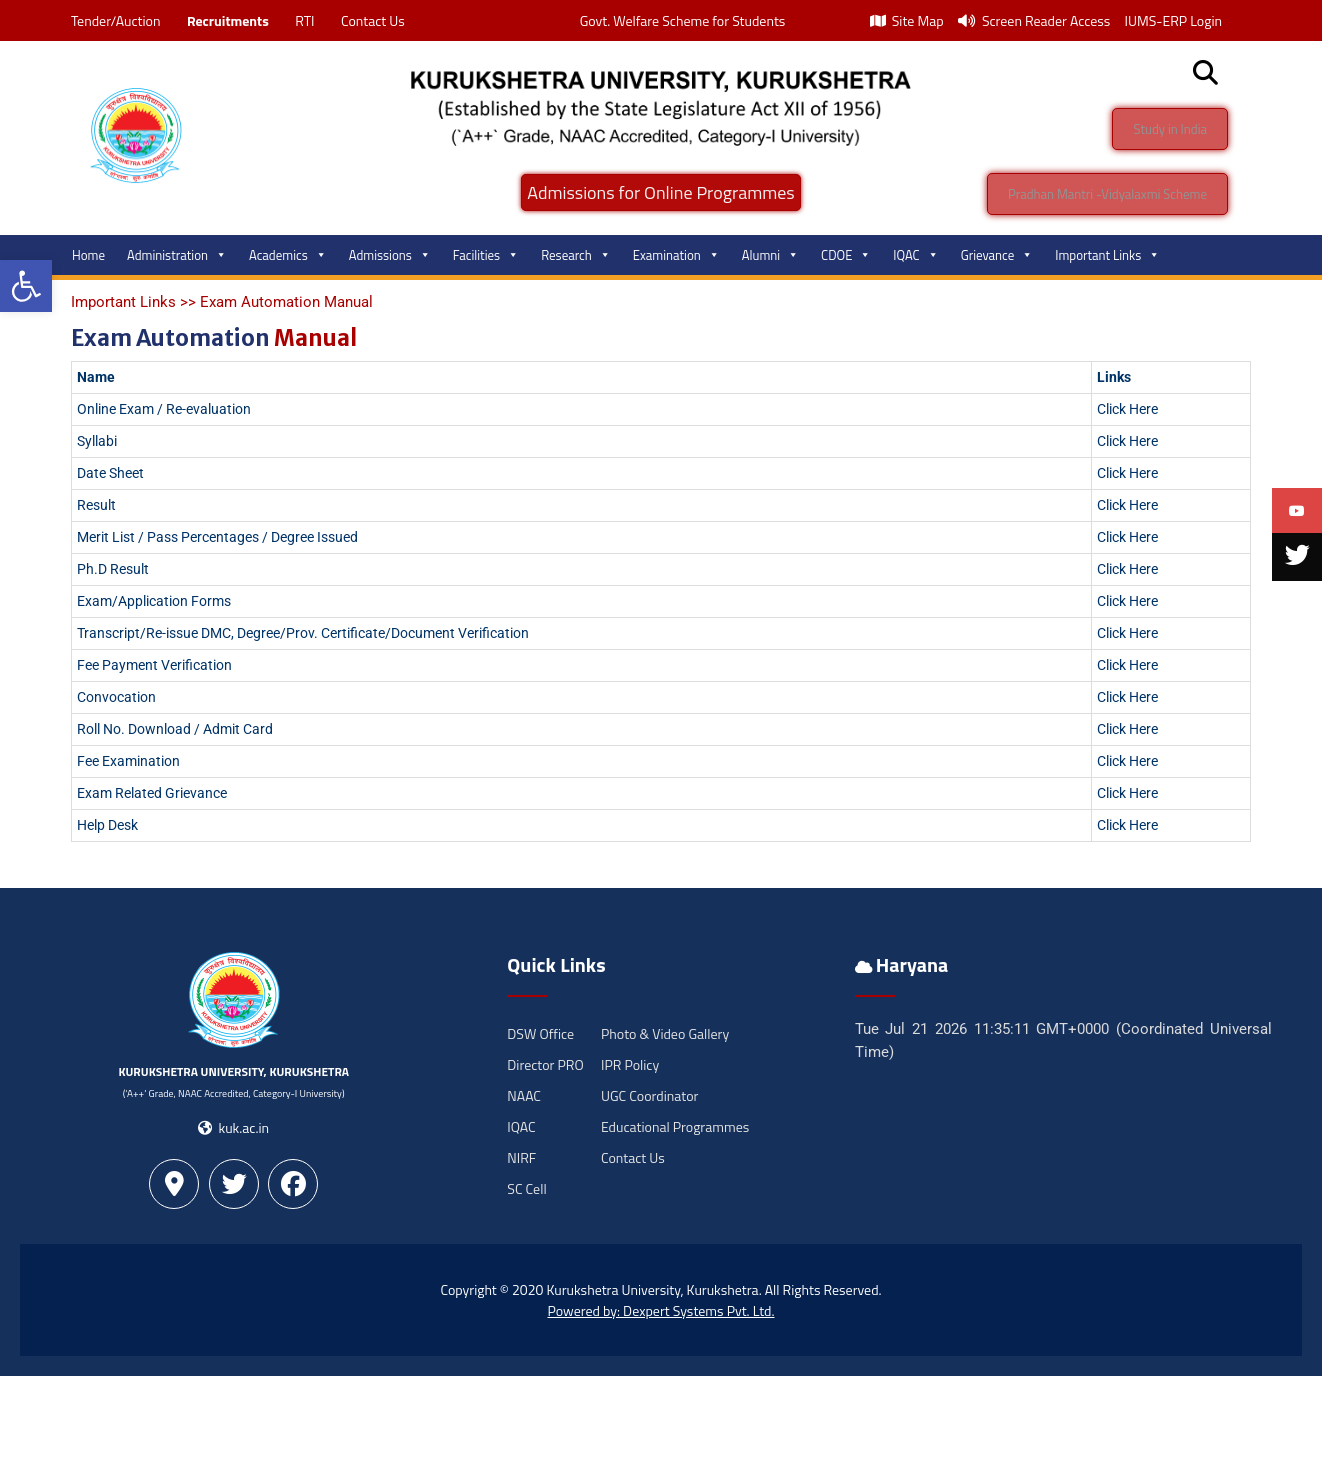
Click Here (1127, 409)
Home (88, 255)
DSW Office (540, 1033)
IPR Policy (630, 1064)
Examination (676, 255)
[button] (26, 286)
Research (576, 255)
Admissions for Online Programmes (660, 192)
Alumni (770, 255)
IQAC (915, 255)
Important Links (1107, 255)
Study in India (1170, 129)
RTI (304, 20)
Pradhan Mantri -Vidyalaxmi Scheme (1107, 194)
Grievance (997, 255)
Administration (177, 255)
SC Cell (526, 1188)
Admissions (390, 255)
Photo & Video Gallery (665, 1033)
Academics (288, 255)
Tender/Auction (115, 20)
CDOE (846, 255)
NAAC (524, 1095)
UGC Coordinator (649, 1095)
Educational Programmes (675, 1126)
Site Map (907, 20)
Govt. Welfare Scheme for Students (683, 20)
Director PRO (545, 1064)
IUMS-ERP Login (1173, 20)
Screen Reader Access (1034, 20)
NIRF (521, 1157)
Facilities (486, 255)
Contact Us (373, 20)
